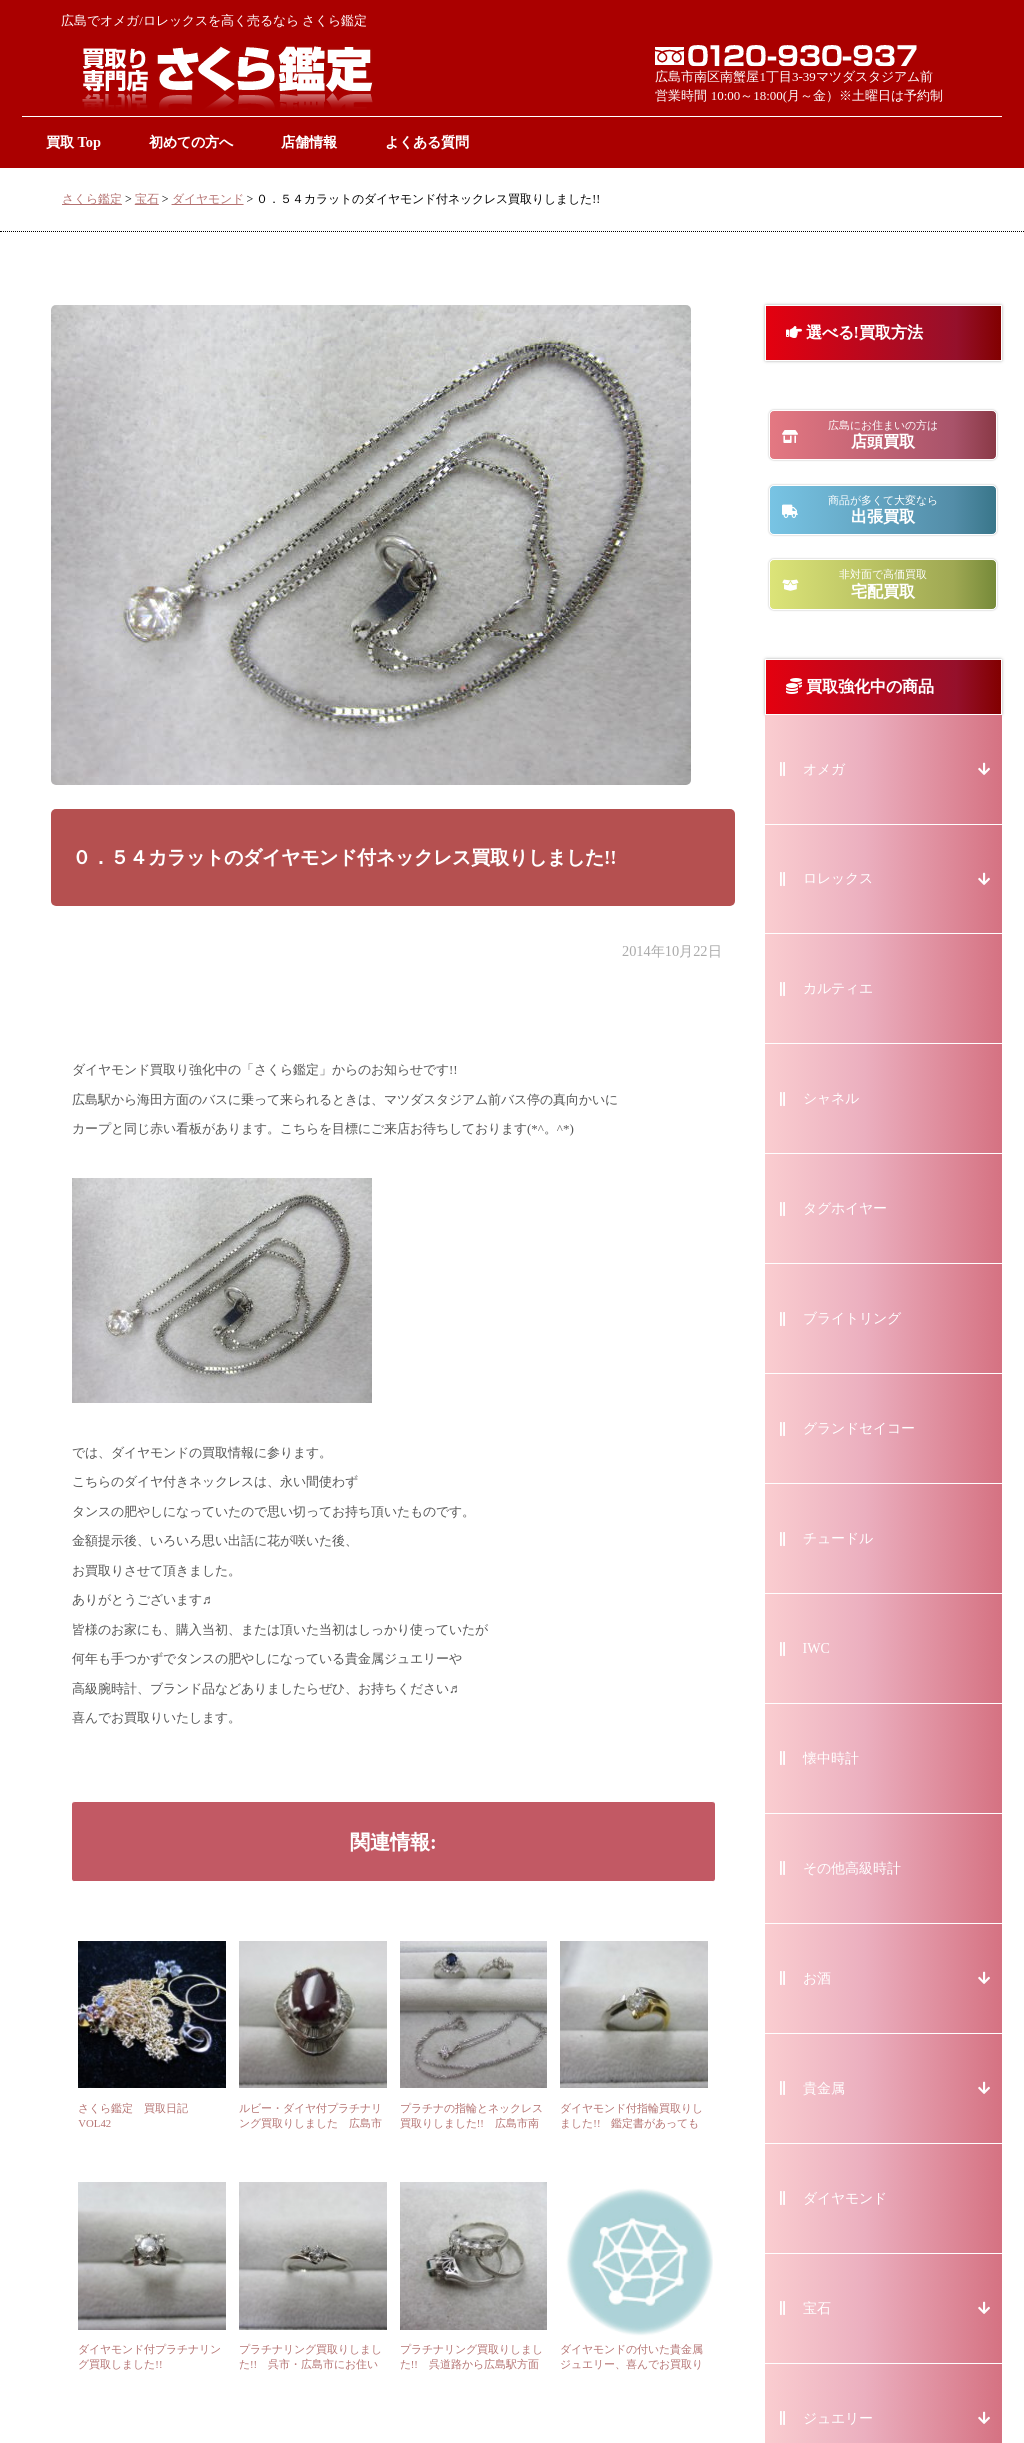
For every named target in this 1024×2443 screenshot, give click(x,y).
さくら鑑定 (92, 199)
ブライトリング (852, 1318)
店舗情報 (309, 142)
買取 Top (73, 142)
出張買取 (883, 509)
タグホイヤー (845, 1208)
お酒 (817, 1978)
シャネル (831, 1098)
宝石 (147, 199)
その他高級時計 (852, 1868)
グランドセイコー (859, 1428)
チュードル (838, 1538)
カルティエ (838, 988)
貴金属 (824, 2088)
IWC (816, 1648)
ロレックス (838, 878)
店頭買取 (883, 434)
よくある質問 (427, 142)
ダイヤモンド (208, 199)
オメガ (824, 769)
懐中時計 (831, 1758)
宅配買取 (883, 583)
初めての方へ (191, 142)
